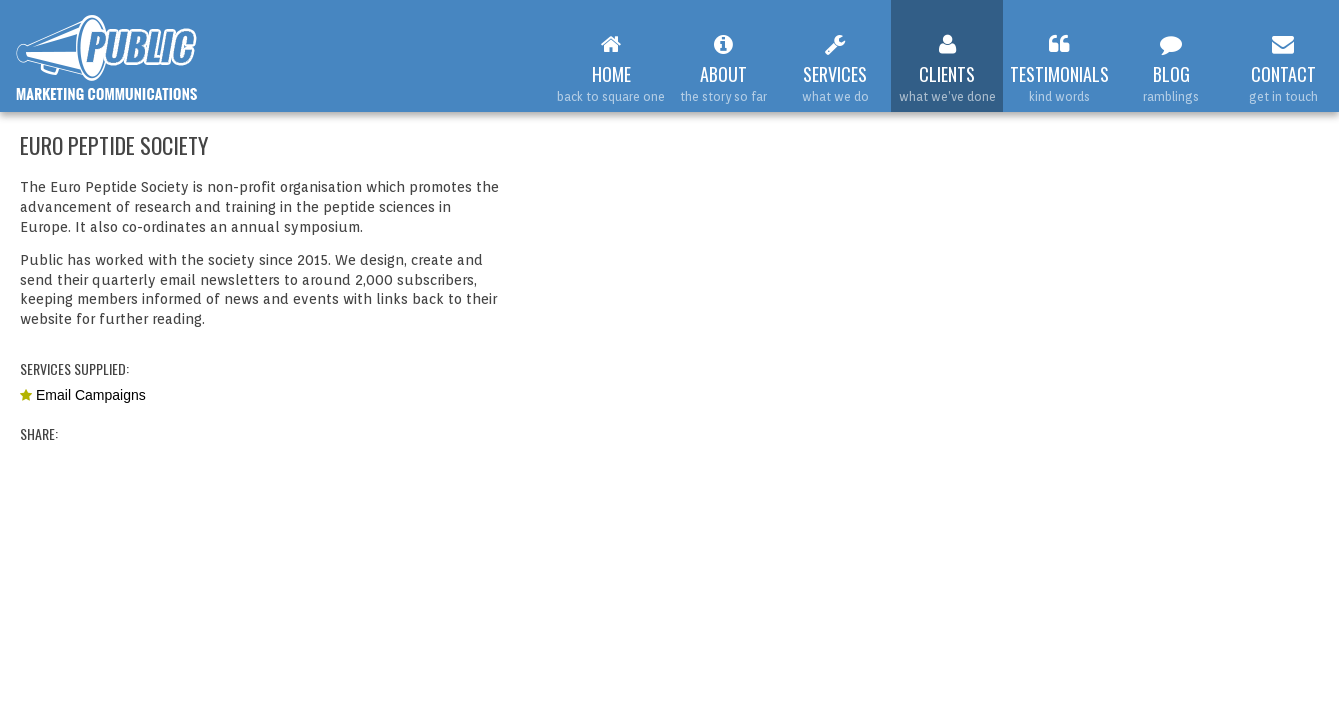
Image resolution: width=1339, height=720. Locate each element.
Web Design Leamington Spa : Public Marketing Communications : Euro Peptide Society (107, 58)
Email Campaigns (91, 395)
